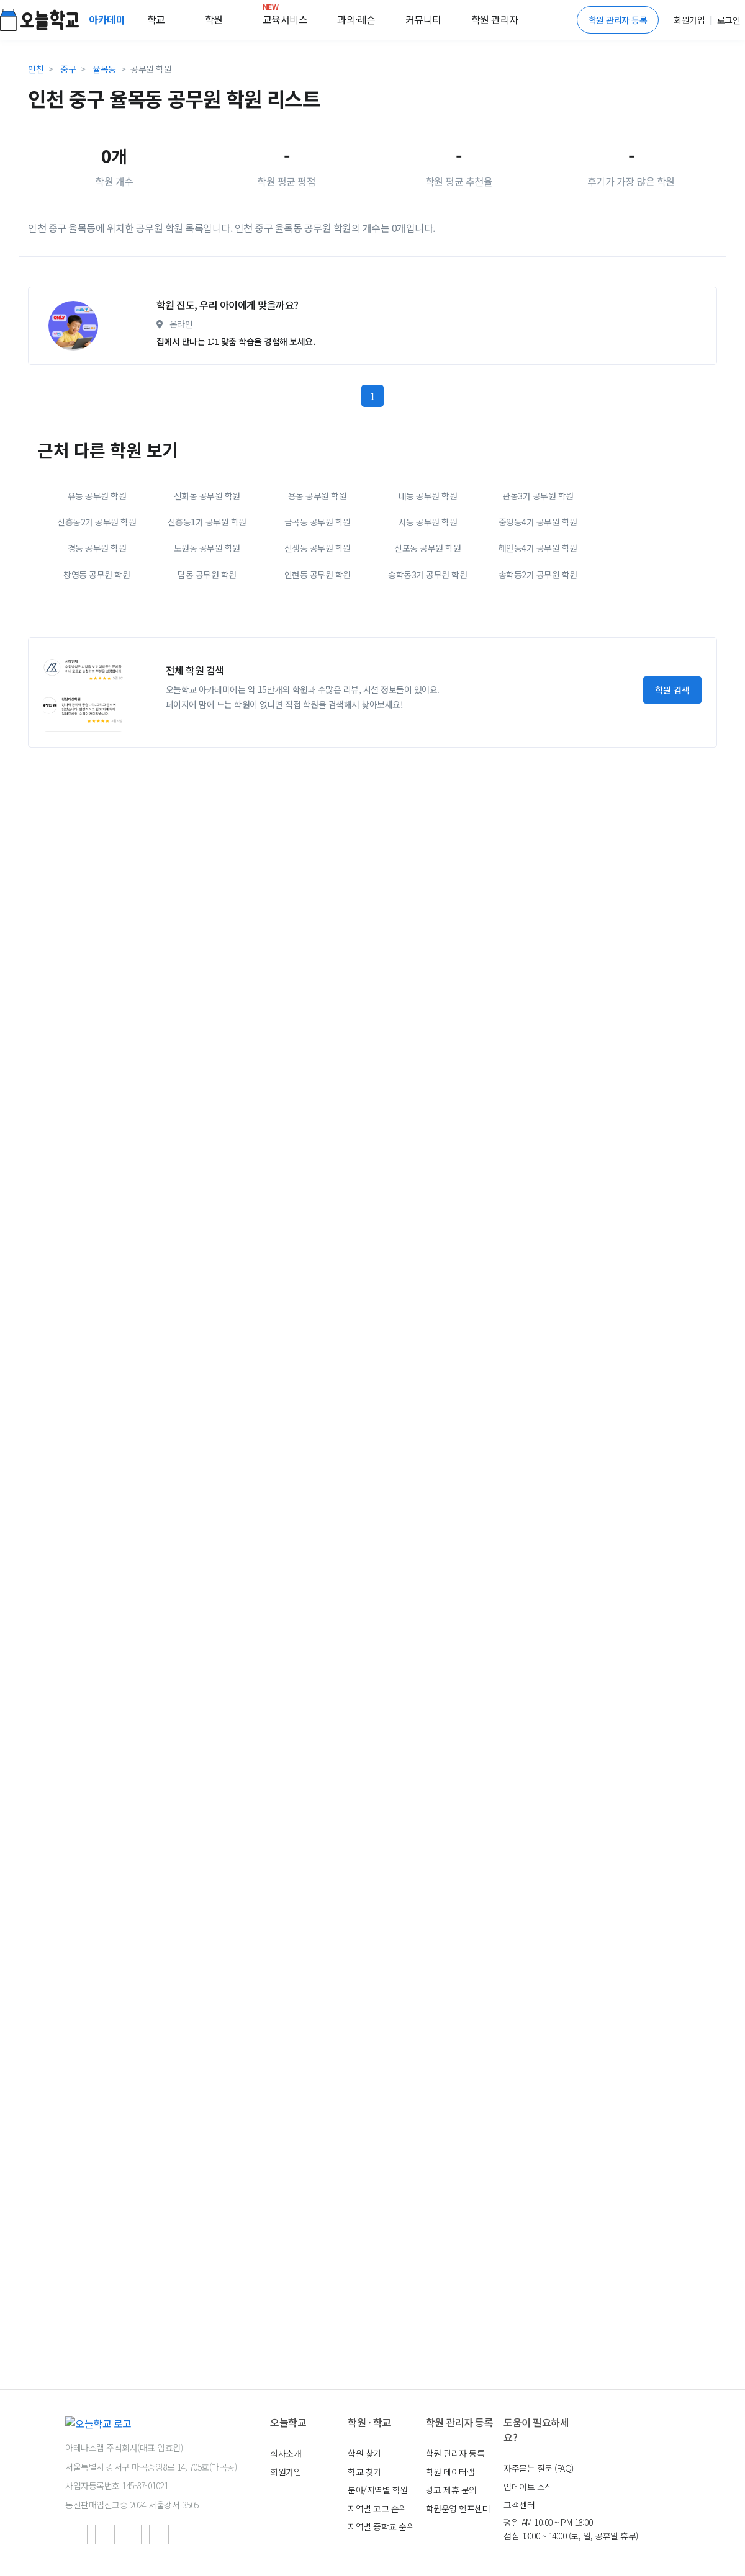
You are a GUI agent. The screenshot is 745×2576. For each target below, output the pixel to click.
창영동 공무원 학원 (96, 684)
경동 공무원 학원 (97, 657)
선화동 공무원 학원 (207, 605)
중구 (68, 69)
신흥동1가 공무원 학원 (207, 631)
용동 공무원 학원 (317, 605)
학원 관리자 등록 (618, 20)
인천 (35, 69)
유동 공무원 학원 (97, 605)
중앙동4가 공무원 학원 (538, 631)
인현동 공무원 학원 (317, 684)
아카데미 (108, 19)
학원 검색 (672, 800)
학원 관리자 (494, 19)
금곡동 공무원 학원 (317, 631)
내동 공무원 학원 (428, 605)
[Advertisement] (135, 332)
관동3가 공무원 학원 (538, 605)
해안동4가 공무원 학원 (538, 657)
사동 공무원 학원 (428, 631)
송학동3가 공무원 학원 (427, 684)
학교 (156, 19)
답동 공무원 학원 (207, 684)
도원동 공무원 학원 (207, 657)
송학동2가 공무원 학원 (538, 684)
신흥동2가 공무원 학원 (96, 631)
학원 (214, 19)
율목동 (104, 69)
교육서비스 (285, 17)
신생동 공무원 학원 (317, 657)
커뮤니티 (423, 19)
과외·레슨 (356, 19)
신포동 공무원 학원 (427, 657)
